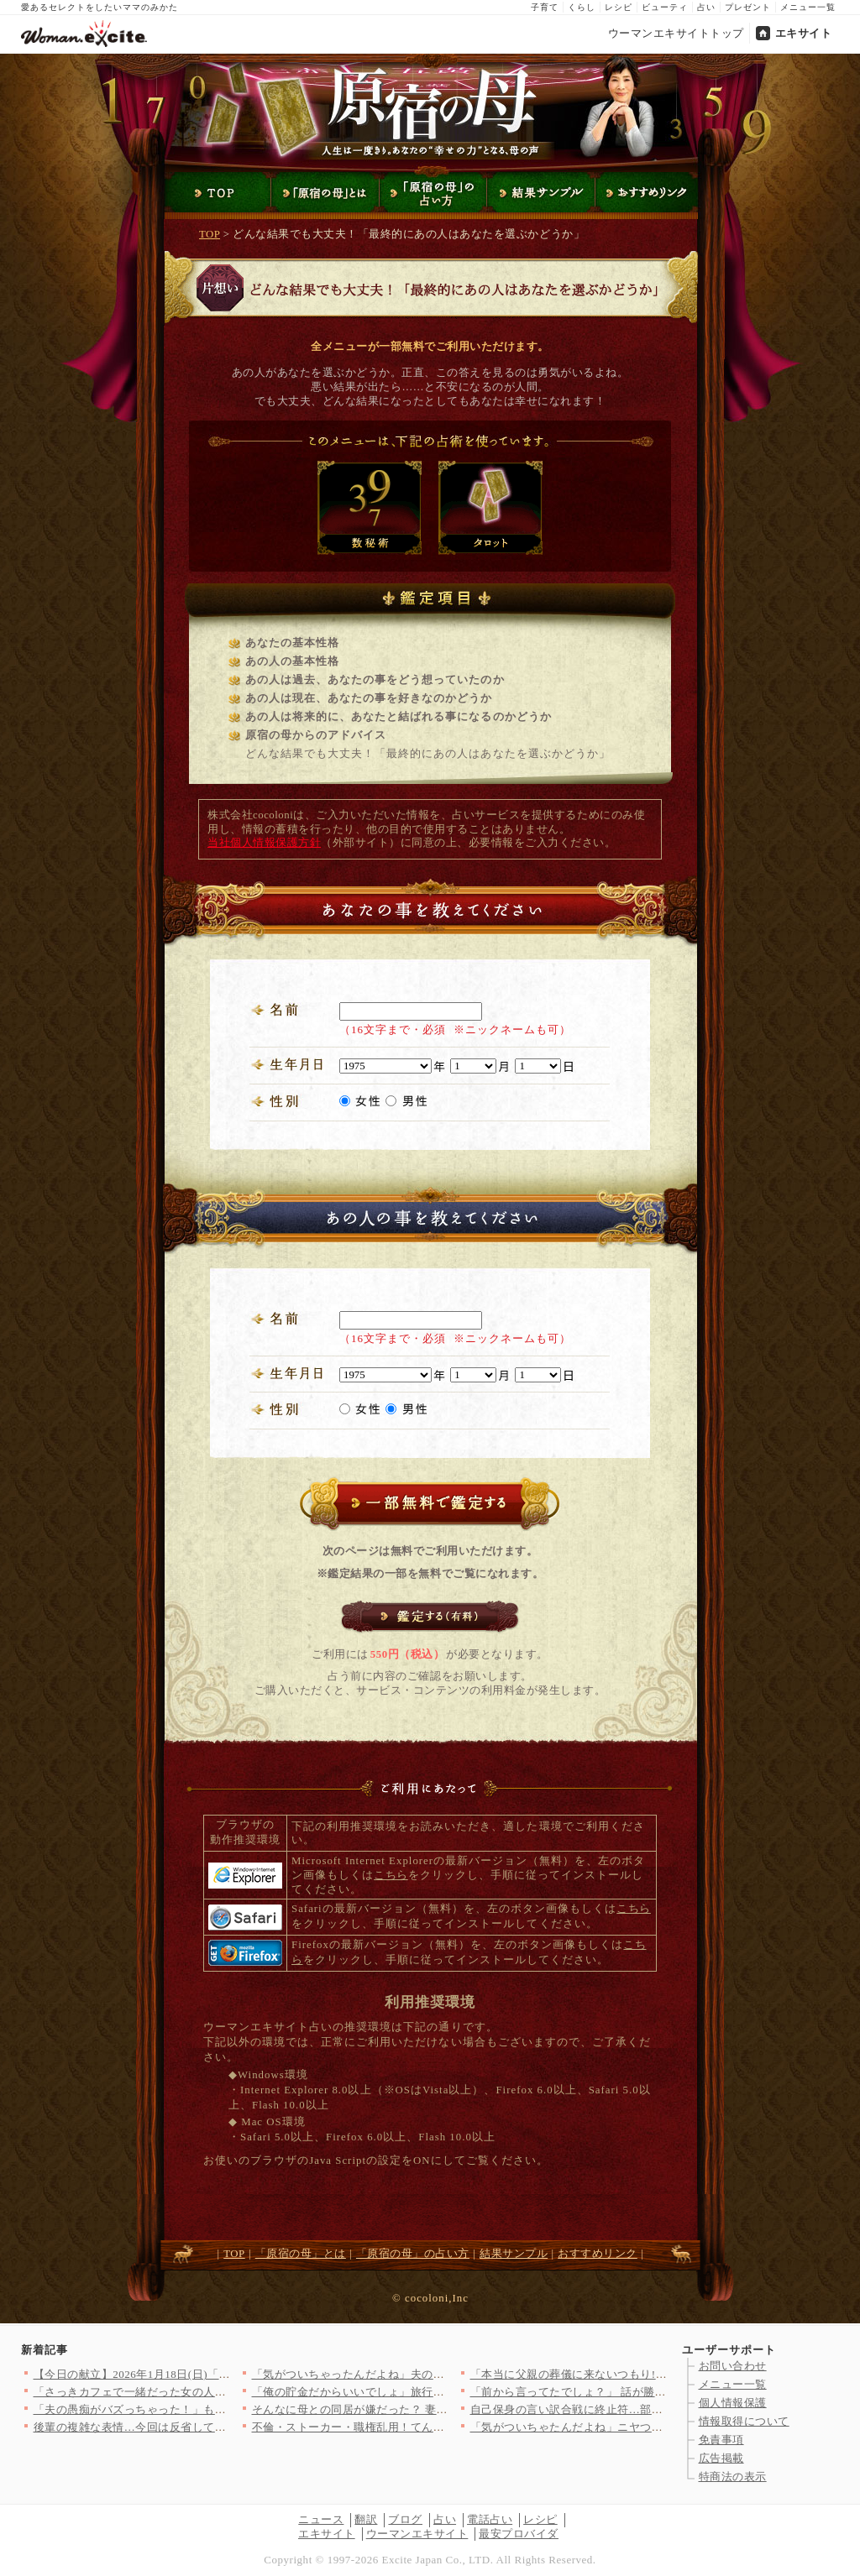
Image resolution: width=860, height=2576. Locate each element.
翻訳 (365, 2519)
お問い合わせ (733, 2365)
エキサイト (803, 33)
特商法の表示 (733, 2476)
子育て (544, 7)
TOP (209, 234)
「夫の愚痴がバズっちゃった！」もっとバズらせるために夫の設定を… (215, 2409)
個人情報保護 (733, 2402)
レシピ (618, 7)
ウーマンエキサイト (417, 2533)
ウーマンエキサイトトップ (676, 33)
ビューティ (665, 7)
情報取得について (744, 2421)
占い (706, 7)
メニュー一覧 (808, 7)
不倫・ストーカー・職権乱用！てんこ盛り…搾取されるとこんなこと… (434, 2427)
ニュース (320, 2519)
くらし (581, 7)
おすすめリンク (597, 2254)
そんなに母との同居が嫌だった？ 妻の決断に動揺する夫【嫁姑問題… (429, 2409)
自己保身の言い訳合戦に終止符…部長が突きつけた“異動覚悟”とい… (645, 2409)
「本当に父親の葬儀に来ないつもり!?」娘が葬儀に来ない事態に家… (645, 2374)
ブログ (405, 2519)
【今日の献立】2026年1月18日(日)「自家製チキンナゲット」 (189, 2374)
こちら (391, 1875)
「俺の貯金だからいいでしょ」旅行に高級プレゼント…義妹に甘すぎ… (434, 2391)
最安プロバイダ (518, 2533)
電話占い (489, 2519)
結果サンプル (514, 2254)
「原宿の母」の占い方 (412, 2254)
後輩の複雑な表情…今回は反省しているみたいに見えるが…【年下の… (215, 2427)
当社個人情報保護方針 (264, 843)
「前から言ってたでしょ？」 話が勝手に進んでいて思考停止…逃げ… (648, 2391)
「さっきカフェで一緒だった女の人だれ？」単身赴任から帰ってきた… (215, 2391)
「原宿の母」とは (300, 2254)
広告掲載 (721, 2458)
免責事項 (721, 2439)
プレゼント (748, 7)
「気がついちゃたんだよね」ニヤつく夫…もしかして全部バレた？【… (652, 2427)
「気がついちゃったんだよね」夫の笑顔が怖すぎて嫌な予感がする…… (434, 2374)
